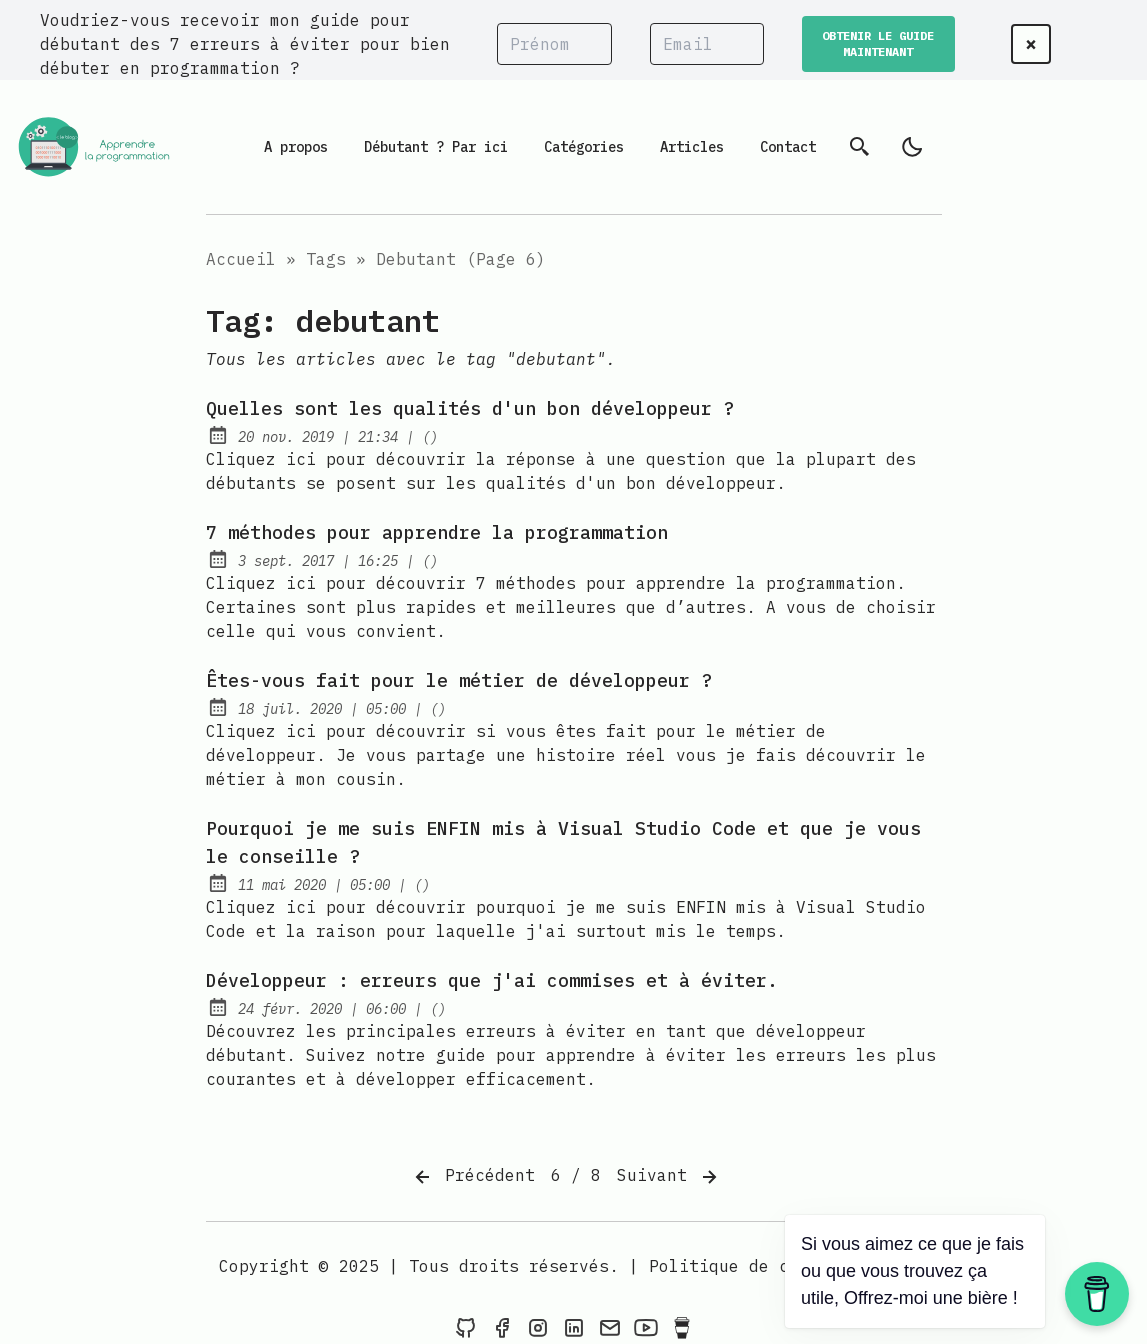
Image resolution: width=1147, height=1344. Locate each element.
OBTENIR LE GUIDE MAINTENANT (878, 43)
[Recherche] (860, 147)
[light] (912, 147)
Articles (692, 147)
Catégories (584, 147)
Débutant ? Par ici (436, 147)
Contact (788, 147)
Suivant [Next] (669, 1177)
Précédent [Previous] (473, 1177)
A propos (296, 147)
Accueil (241, 259)
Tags (326, 259)
